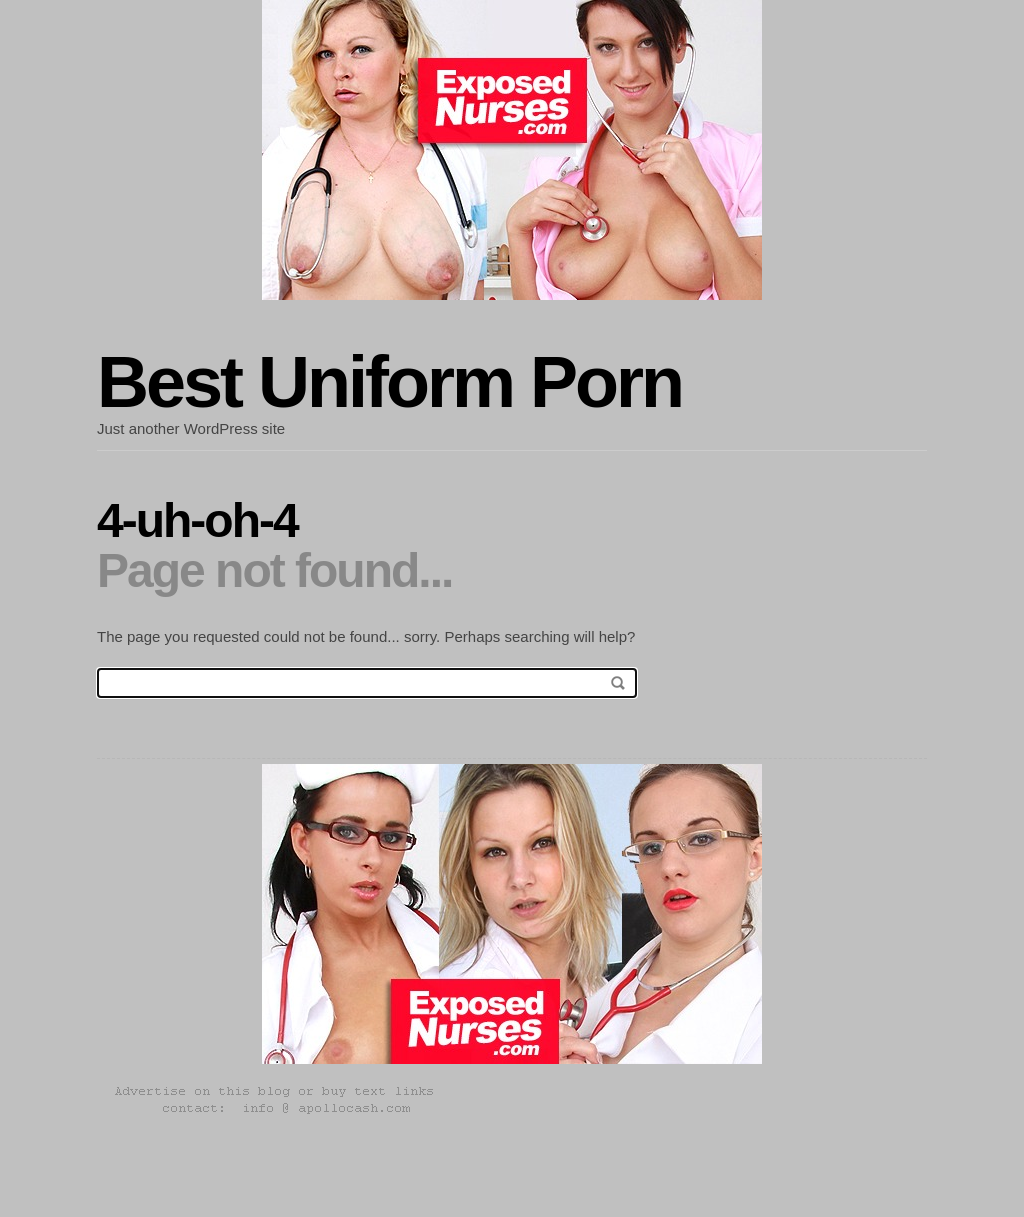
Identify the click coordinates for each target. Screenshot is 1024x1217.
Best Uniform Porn (389, 382)
